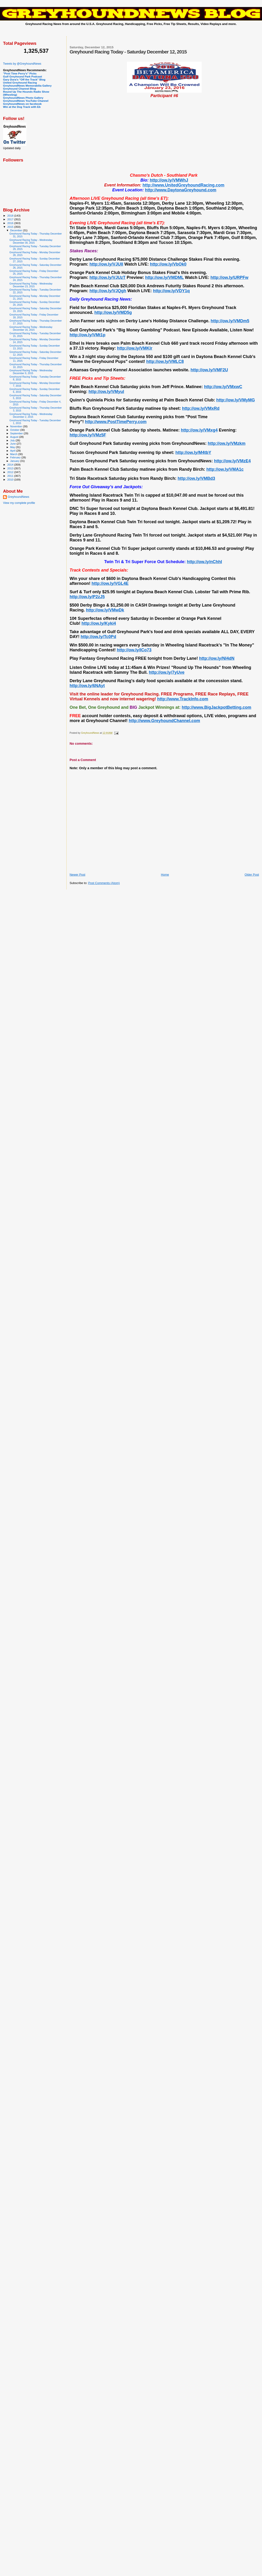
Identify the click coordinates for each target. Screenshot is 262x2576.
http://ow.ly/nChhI (204, 561)
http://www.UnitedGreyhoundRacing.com (183, 185)
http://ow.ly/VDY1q (171, 290)
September (17, 433)
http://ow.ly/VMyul (106, 391)
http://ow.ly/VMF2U (209, 370)
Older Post (252, 874)
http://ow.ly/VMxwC (223, 386)
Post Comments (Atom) (104, 883)
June (13, 443)
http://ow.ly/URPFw (229, 277)
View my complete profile (19, 503)
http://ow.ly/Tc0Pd (98, 636)
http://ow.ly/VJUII (106, 264)
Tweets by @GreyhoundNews (22, 63)
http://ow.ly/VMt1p (87, 335)
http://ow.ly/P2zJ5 (87, 596)
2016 (10, 223)
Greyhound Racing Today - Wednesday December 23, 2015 (30, 285)
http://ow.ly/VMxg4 (199, 430)
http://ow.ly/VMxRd (200, 408)
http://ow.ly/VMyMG (235, 400)
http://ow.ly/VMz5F (88, 435)
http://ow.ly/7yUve (166, 672)
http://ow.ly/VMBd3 (196, 478)
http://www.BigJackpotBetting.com (216, 707)
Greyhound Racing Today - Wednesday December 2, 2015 (30, 415)
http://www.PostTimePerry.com (116, 421)
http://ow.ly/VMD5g (113, 312)
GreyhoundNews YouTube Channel (25, 100)
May (13, 447)
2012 (10, 472)
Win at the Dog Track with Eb (22, 106)
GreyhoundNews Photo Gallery (23, 97)
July (13, 440)
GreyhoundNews (18, 496)
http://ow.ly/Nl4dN (216, 658)
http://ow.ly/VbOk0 (168, 264)
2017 (10, 219)
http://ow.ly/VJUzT (108, 277)
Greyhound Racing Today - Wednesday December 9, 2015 (30, 372)
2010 (10, 479)
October (15, 429)
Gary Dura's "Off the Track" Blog (24, 79)
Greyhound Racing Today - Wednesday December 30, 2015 (30, 241)
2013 (10, 468)
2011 (10, 475)
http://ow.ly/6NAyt (87, 685)
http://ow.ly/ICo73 (134, 650)
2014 (10, 464)
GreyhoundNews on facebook (22, 103)
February (16, 457)
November (16, 426)
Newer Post (77, 874)
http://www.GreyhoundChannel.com (164, 720)
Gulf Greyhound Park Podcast (22, 76)
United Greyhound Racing (20, 82)
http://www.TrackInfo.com (182, 699)
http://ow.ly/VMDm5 (230, 321)
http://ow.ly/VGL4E (110, 583)
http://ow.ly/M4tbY (193, 452)
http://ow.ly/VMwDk (105, 610)
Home (165, 874)
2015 (10, 226)
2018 (10, 215)
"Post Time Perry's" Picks (19, 73)
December (16, 230)
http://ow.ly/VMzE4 (232, 461)
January (15, 461)
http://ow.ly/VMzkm (226, 443)
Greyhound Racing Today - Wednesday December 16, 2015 (30, 328)
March (14, 454)
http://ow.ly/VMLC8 (165, 361)
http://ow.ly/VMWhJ (169, 180)
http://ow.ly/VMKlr (134, 348)
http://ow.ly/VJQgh (108, 290)
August (14, 436)
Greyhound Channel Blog (19, 88)
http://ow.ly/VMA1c (225, 469)
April (13, 450)
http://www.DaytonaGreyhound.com (180, 190)
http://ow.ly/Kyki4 (99, 623)
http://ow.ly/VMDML (164, 277)
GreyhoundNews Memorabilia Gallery (27, 85)
